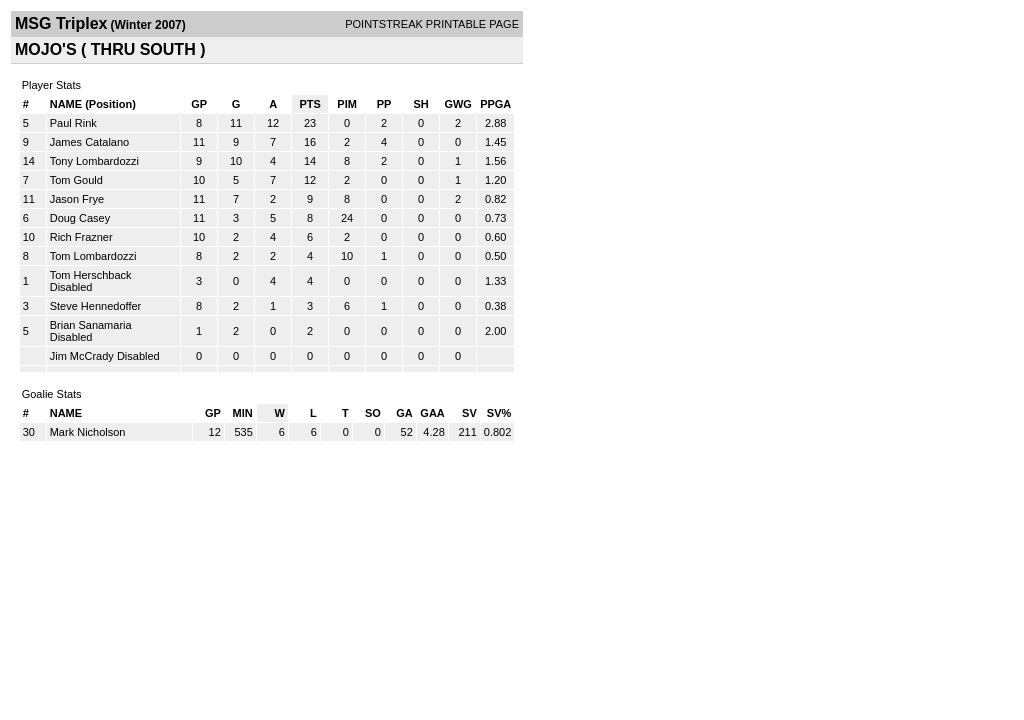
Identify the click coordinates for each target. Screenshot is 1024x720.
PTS (309, 104)
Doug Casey (80, 218)
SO (373, 413)
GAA (432, 413)
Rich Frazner (81, 237)
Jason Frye (77, 199)
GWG (458, 104)
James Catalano (90, 142)
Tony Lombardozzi (94, 161)
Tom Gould (76, 180)
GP (199, 104)
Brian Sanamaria (91, 325)
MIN (243, 413)
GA (404, 413)
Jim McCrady (82, 356)
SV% (499, 413)
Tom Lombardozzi (93, 256)
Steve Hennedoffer (96, 306)
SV (469, 413)
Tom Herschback (91, 275)
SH (420, 104)
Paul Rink (73, 123)
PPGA (495, 104)
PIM (347, 104)
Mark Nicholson (88, 432)
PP (384, 104)
